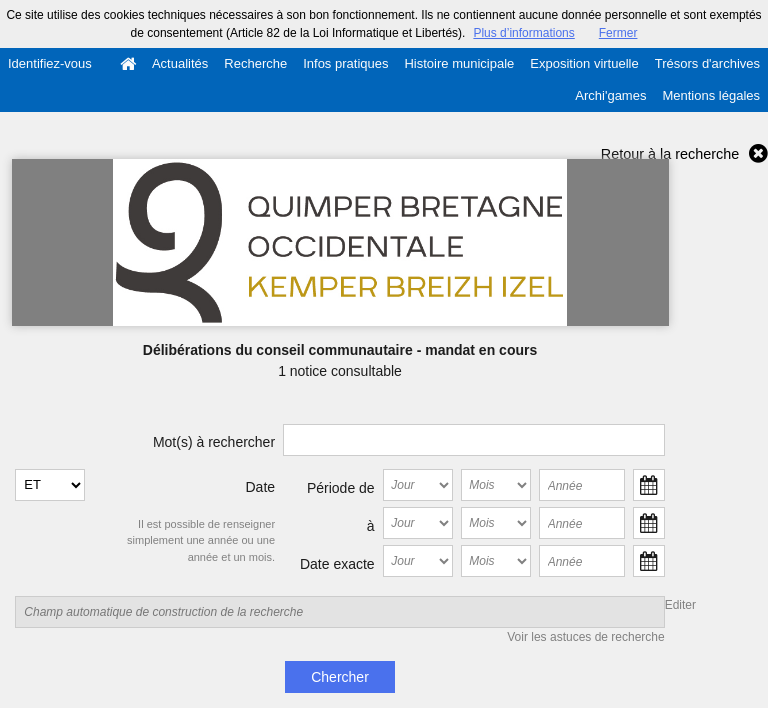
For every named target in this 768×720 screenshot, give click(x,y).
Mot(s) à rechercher (214, 442)
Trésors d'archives (707, 63)
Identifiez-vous (50, 63)
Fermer (618, 33)
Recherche (255, 63)
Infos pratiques (345, 63)
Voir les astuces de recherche (585, 637)
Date (261, 487)
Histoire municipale (459, 63)
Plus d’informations (523, 33)
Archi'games (610, 95)
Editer (680, 605)
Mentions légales (711, 95)
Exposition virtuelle (584, 63)
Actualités (180, 63)
